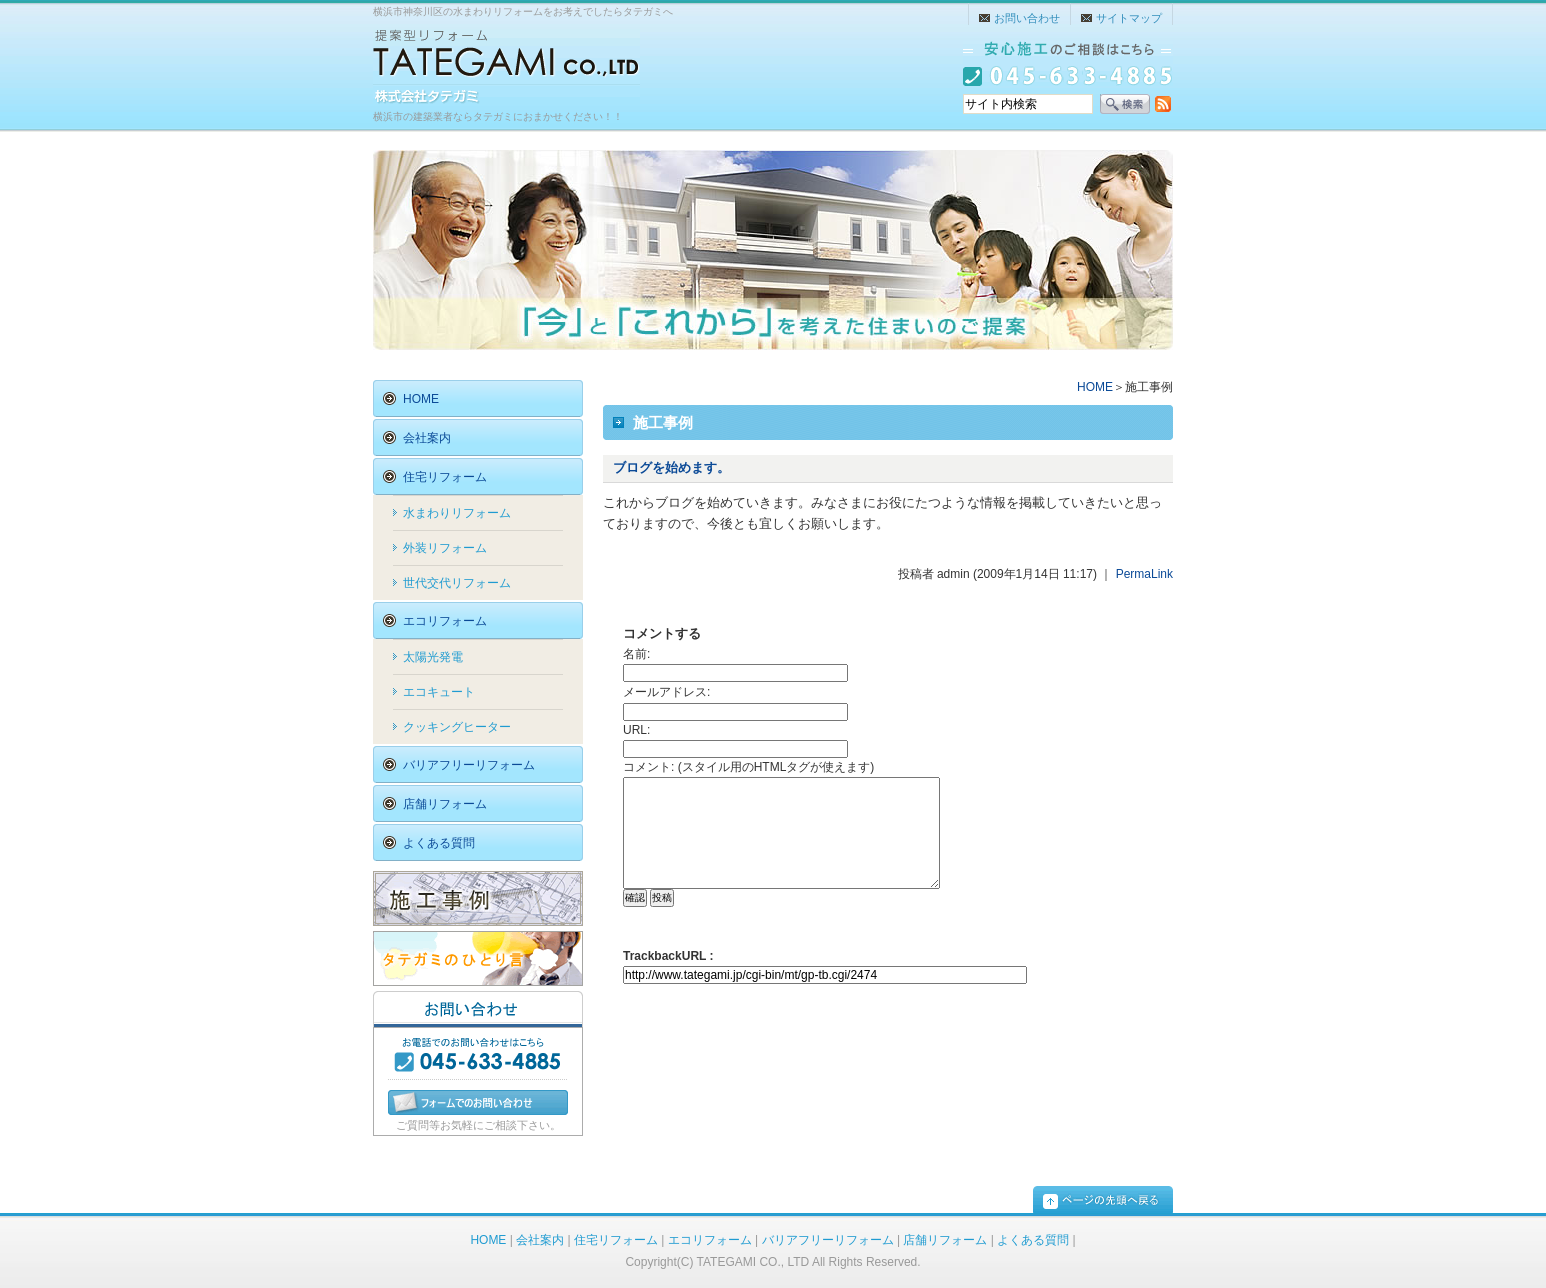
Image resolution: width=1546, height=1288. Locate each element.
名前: (636, 654)
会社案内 (540, 1240)
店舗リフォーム (945, 1240)
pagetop (1103, 1199)
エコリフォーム (710, 1240)
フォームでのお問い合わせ (478, 1102)
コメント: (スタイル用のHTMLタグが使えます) (748, 767)
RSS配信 (1163, 104)
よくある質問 (1033, 1240)
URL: (636, 730)
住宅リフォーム (616, 1240)
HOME (1095, 387)
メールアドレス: (666, 692)
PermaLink (1144, 574)
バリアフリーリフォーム (828, 1240)
